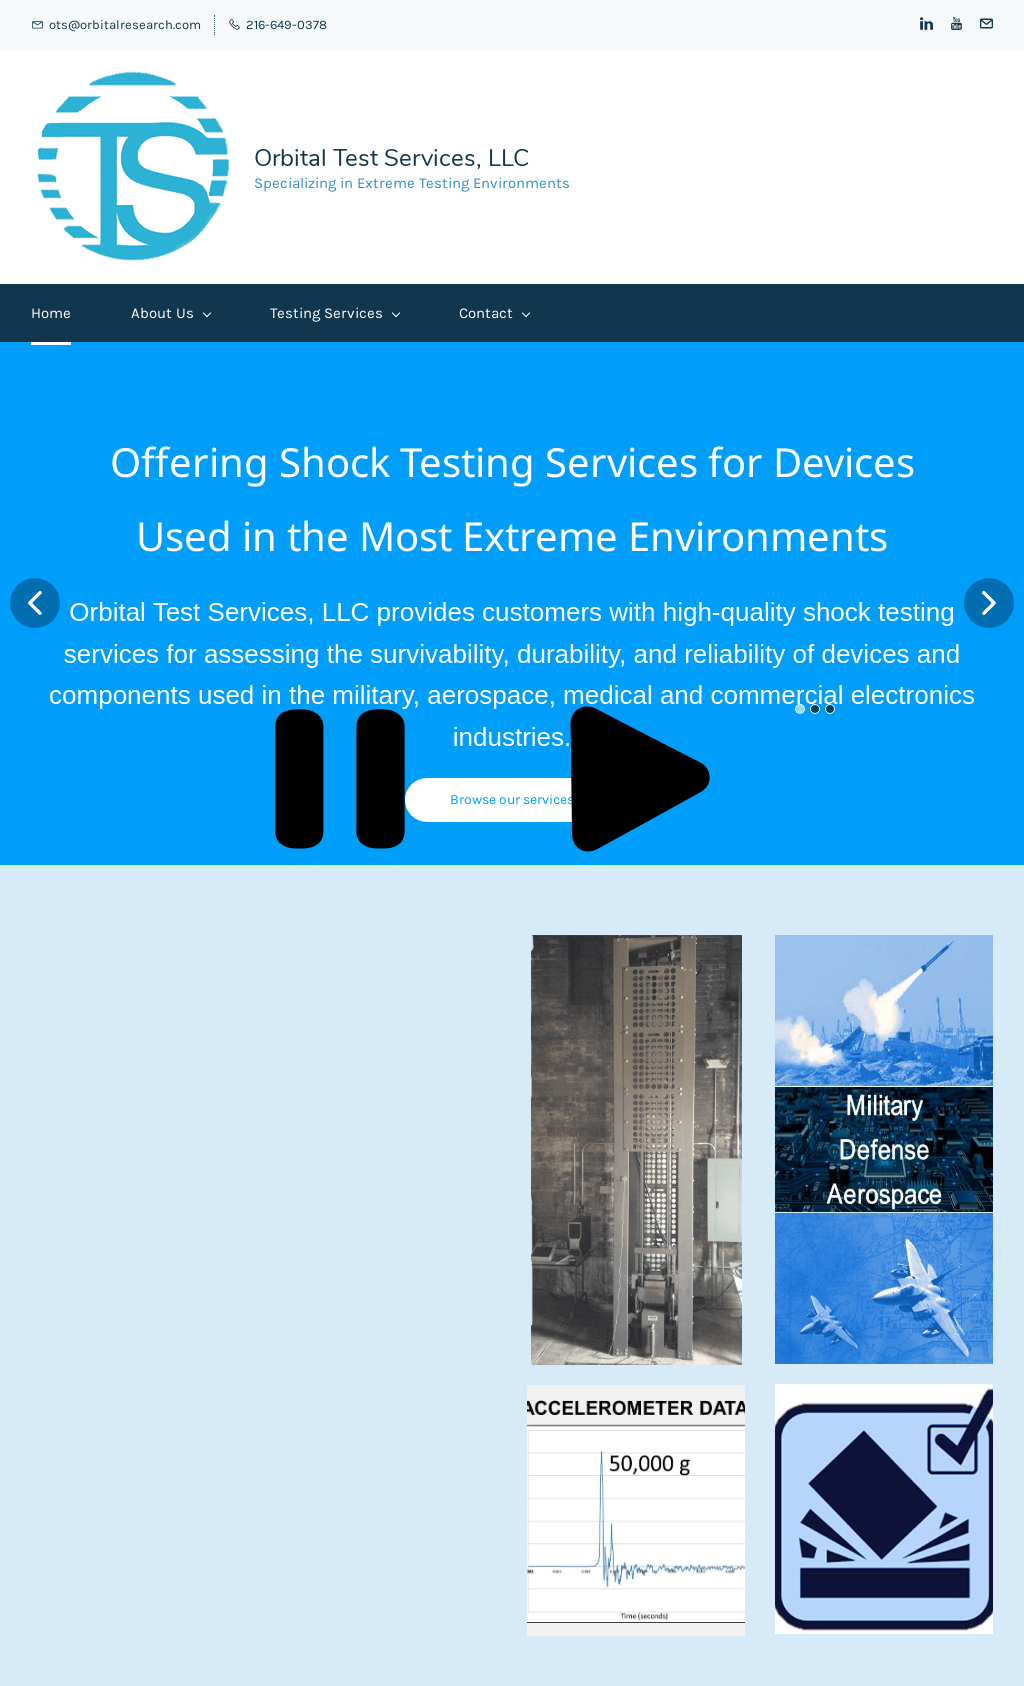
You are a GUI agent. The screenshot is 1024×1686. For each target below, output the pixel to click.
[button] (35, 603)
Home (51, 313)
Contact (494, 313)
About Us (170, 313)
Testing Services (334, 313)
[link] (636, 945)
